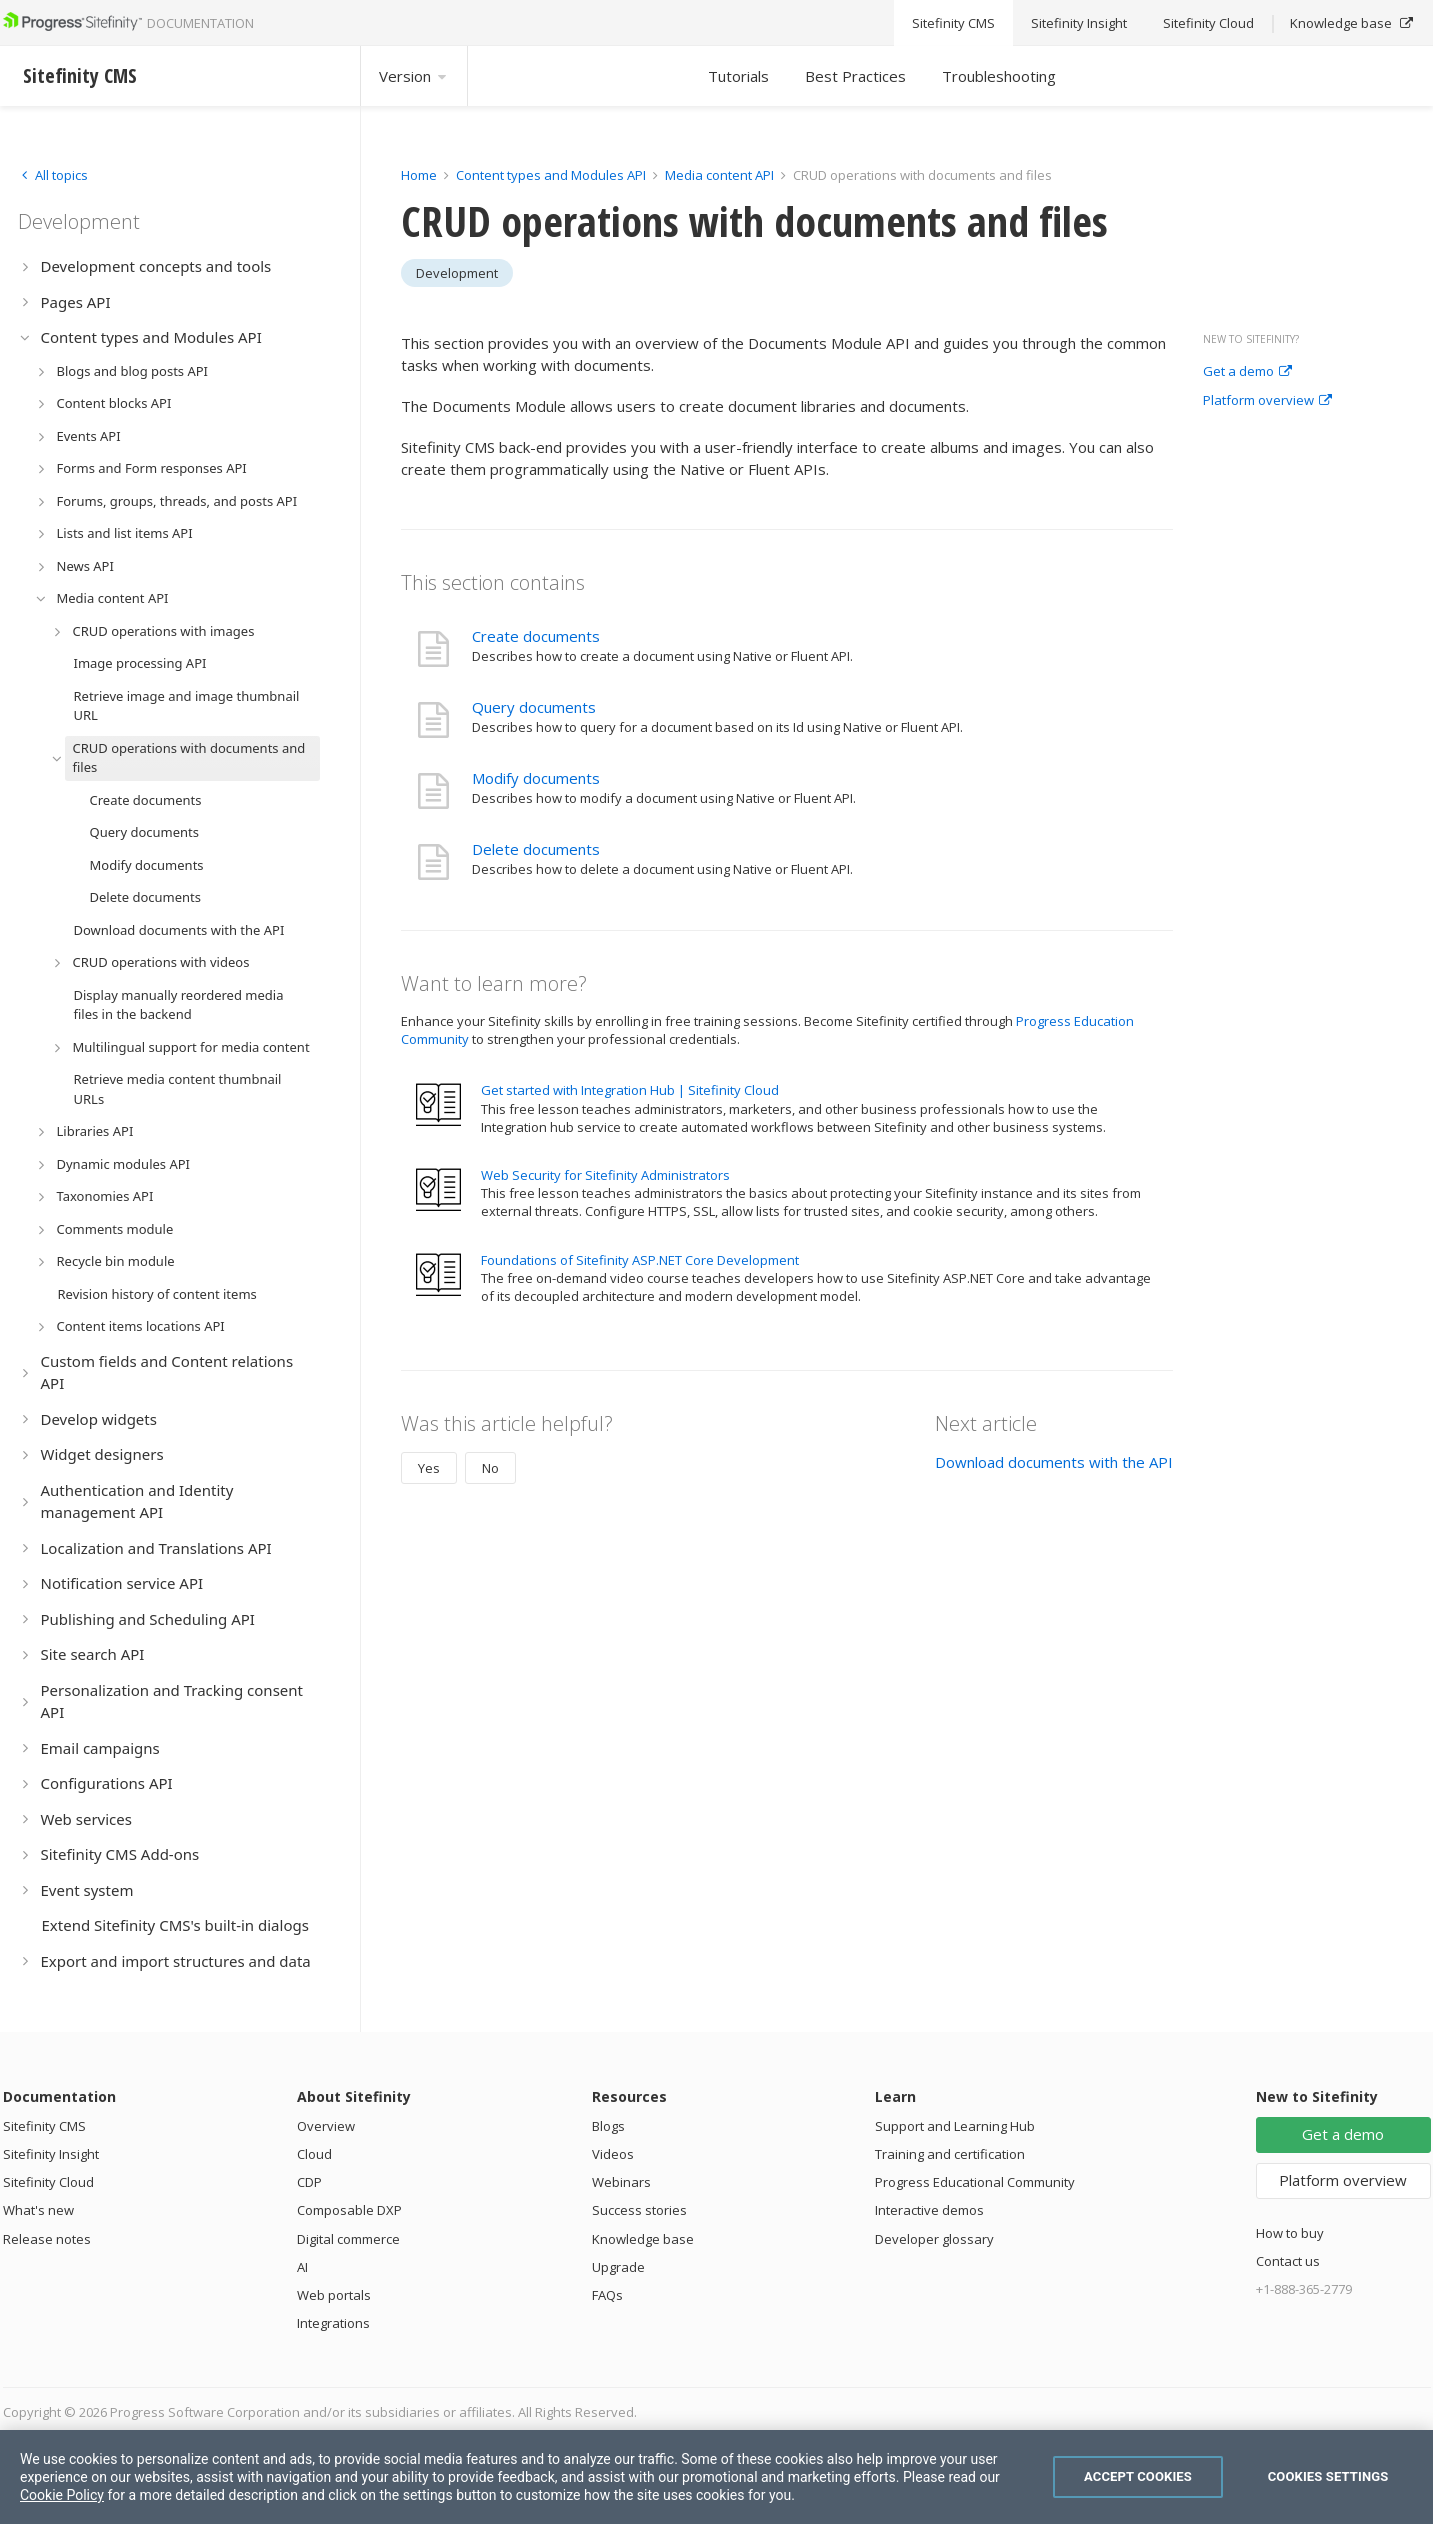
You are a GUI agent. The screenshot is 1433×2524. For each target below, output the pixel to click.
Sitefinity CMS (44, 2126)
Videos (613, 2154)
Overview (326, 2126)
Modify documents (536, 778)
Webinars (621, 2182)
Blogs (608, 2126)
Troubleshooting (999, 76)
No (490, 1468)
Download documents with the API (1054, 1462)
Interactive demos (929, 2210)
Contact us (1288, 2261)
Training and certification (950, 2154)
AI (302, 2267)
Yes (429, 1468)
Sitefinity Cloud (48, 2182)
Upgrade (618, 2267)
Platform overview (1267, 401)
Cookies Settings (1328, 2476)
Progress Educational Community (975, 2182)
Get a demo (1247, 372)
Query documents (534, 707)
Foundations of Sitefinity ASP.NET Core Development (640, 1260)
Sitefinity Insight (51, 2154)
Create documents (536, 636)
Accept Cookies (1138, 2476)
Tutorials (738, 76)
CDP (309, 2182)
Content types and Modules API (551, 175)
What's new (38, 2210)
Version (414, 76)
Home (419, 175)
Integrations (333, 2323)
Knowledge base (643, 2239)
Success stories (639, 2210)
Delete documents (536, 849)
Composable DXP (349, 2210)
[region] (716, 2477)
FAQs (607, 2295)
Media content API (719, 175)
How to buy (1290, 2233)
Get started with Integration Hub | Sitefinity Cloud (630, 1090)
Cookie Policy (62, 2495)
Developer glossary (934, 2239)
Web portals (334, 2295)
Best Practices (855, 76)
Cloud (314, 2154)
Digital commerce (348, 2239)
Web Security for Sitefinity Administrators (605, 1175)
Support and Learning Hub (955, 2126)
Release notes (47, 2239)
